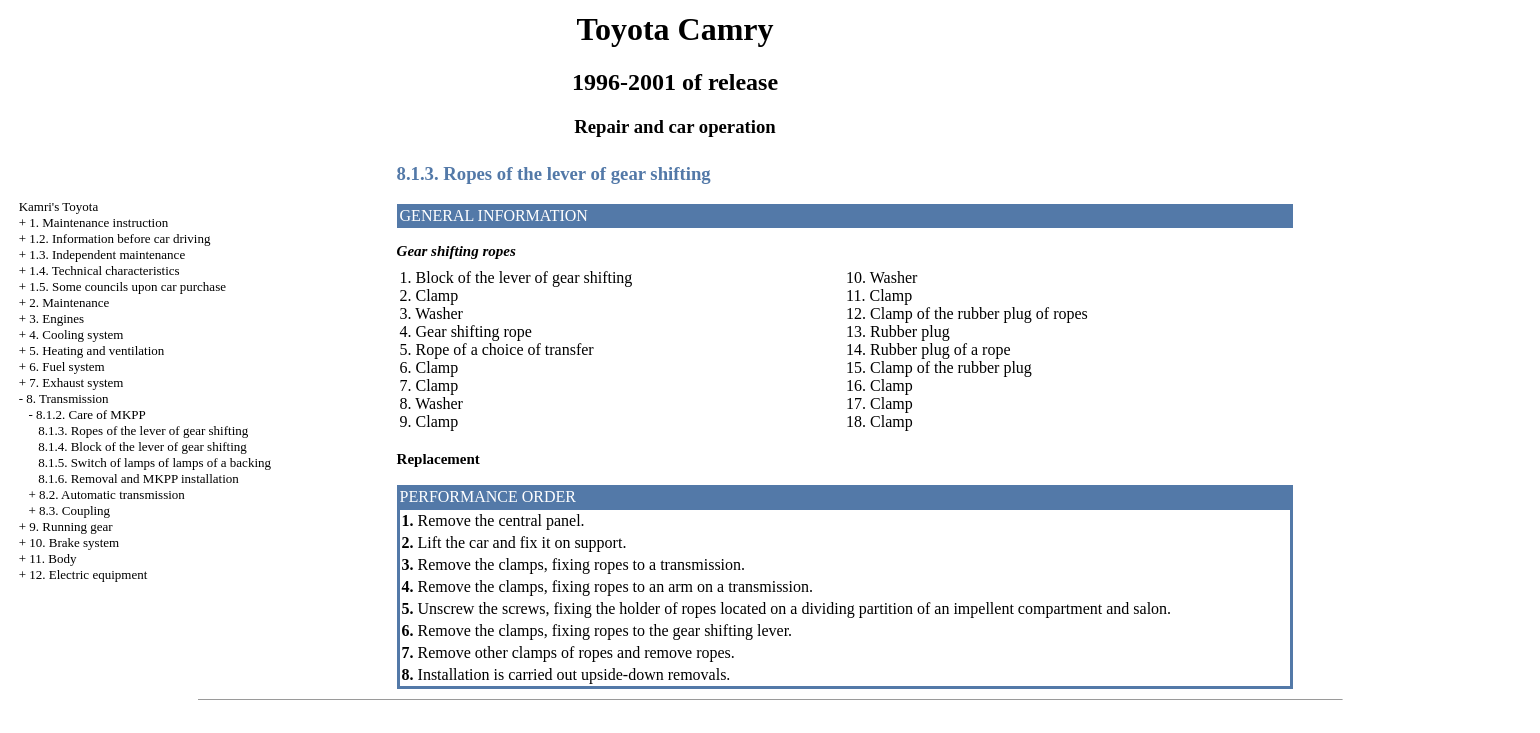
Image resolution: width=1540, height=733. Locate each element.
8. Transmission (67, 398)
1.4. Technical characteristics (104, 270)
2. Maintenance (69, 302)
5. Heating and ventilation (96, 350)
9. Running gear (70, 526)
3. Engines (56, 318)
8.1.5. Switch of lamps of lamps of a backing (154, 462)
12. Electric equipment (88, 574)
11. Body (52, 558)
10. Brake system (74, 542)
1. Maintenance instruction (98, 222)
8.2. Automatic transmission (112, 494)
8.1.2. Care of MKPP (91, 414)
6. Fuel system (66, 366)
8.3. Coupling (74, 510)
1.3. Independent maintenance (107, 254)
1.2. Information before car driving (119, 238)
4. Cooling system (76, 334)
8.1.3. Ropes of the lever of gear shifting (143, 430)
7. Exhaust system (76, 382)
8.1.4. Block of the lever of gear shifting (142, 446)
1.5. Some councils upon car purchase (127, 286)
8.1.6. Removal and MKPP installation (138, 478)
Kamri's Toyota (59, 206)
